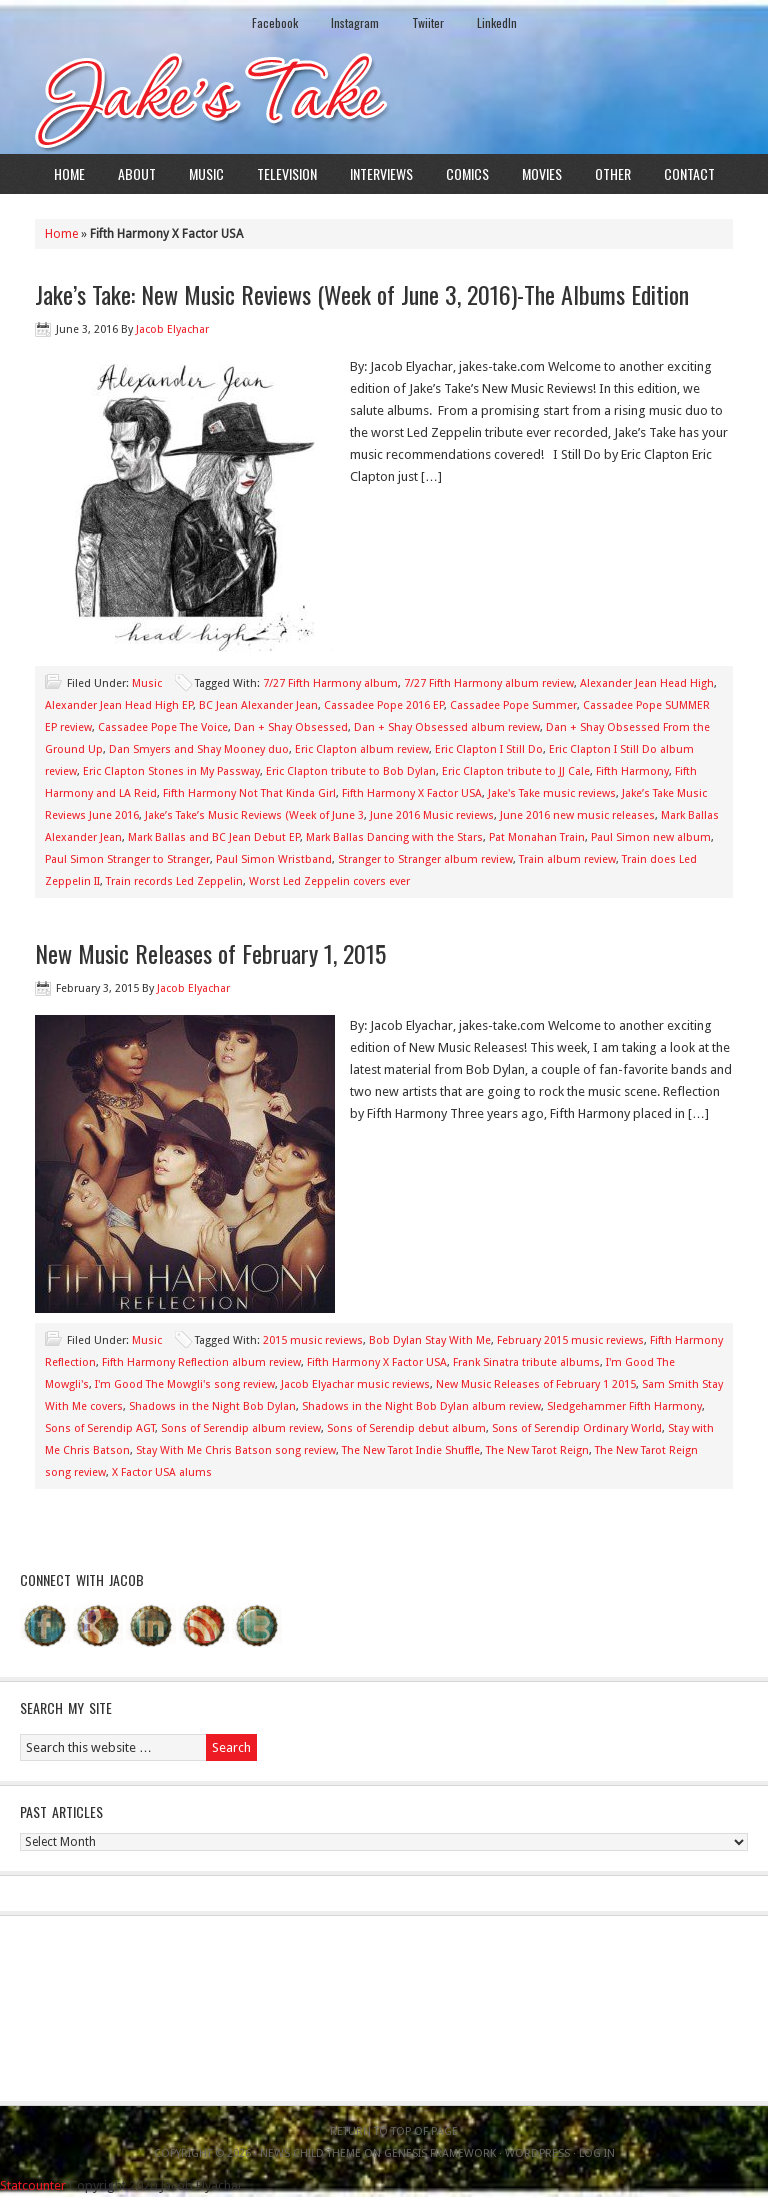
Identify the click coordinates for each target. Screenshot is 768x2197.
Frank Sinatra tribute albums (526, 1362)
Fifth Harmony (632, 771)
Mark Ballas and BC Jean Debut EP (214, 837)
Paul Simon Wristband (274, 859)
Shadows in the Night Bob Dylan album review (421, 1406)
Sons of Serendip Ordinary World (577, 1428)
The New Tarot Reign (537, 1450)
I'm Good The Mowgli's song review (185, 1384)
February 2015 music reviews (570, 1340)
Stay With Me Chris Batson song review (236, 1450)
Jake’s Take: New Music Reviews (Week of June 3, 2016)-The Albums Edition (362, 294)
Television (287, 173)
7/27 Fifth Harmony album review (489, 683)
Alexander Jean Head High (647, 683)
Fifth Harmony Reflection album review (201, 1362)
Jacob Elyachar (172, 329)
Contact (689, 173)
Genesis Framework (440, 2153)
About (137, 173)
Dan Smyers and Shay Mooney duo (199, 749)
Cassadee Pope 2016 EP (384, 705)
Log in (597, 2153)
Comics (467, 173)
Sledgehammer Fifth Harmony (624, 1406)
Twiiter (428, 22)
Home (69, 173)
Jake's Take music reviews (552, 793)
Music (206, 173)
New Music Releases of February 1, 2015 (210, 953)
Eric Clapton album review (362, 749)
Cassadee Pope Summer (513, 705)
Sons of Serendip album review (241, 1428)
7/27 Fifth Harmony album (330, 683)
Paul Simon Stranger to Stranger (127, 859)
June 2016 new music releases (577, 815)
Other (613, 173)
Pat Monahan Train (537, 837)
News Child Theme (310, 2153)
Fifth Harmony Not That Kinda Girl (249, 793)
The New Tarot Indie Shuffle (411, 1450)
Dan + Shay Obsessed (291, 727)
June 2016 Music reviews (432, 815)
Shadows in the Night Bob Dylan (212, 1406)
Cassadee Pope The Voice (163, 727)
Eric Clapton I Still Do (489, 749)
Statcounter (33, 2185)
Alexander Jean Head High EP (119, 705)
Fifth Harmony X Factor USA (412, 793)
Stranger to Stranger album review (425, 859)
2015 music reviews (313, 1340)
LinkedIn (497, 22)
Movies (542, 173)
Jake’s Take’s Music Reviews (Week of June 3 (254, 815)
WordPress (537, 2153)
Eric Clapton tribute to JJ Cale (516, 771)
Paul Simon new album (651, 837)
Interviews (381, 173)
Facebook (275, 22)
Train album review (567, 859)
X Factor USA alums (162, 1472)
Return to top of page (394, 2131)
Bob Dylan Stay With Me (430, 1340)
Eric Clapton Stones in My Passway (171, 771)
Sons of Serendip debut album (406, 1428)
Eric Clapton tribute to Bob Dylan (351, 771)
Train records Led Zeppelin (174, 881)
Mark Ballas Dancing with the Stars (394, 837)
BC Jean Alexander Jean (258, 705)
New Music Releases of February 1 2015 (536, 1384)
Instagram (355, 22)
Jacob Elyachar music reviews (355, 1384)
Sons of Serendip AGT (100, 1428)
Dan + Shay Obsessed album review (447, 727)
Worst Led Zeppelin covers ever (329, 881)
